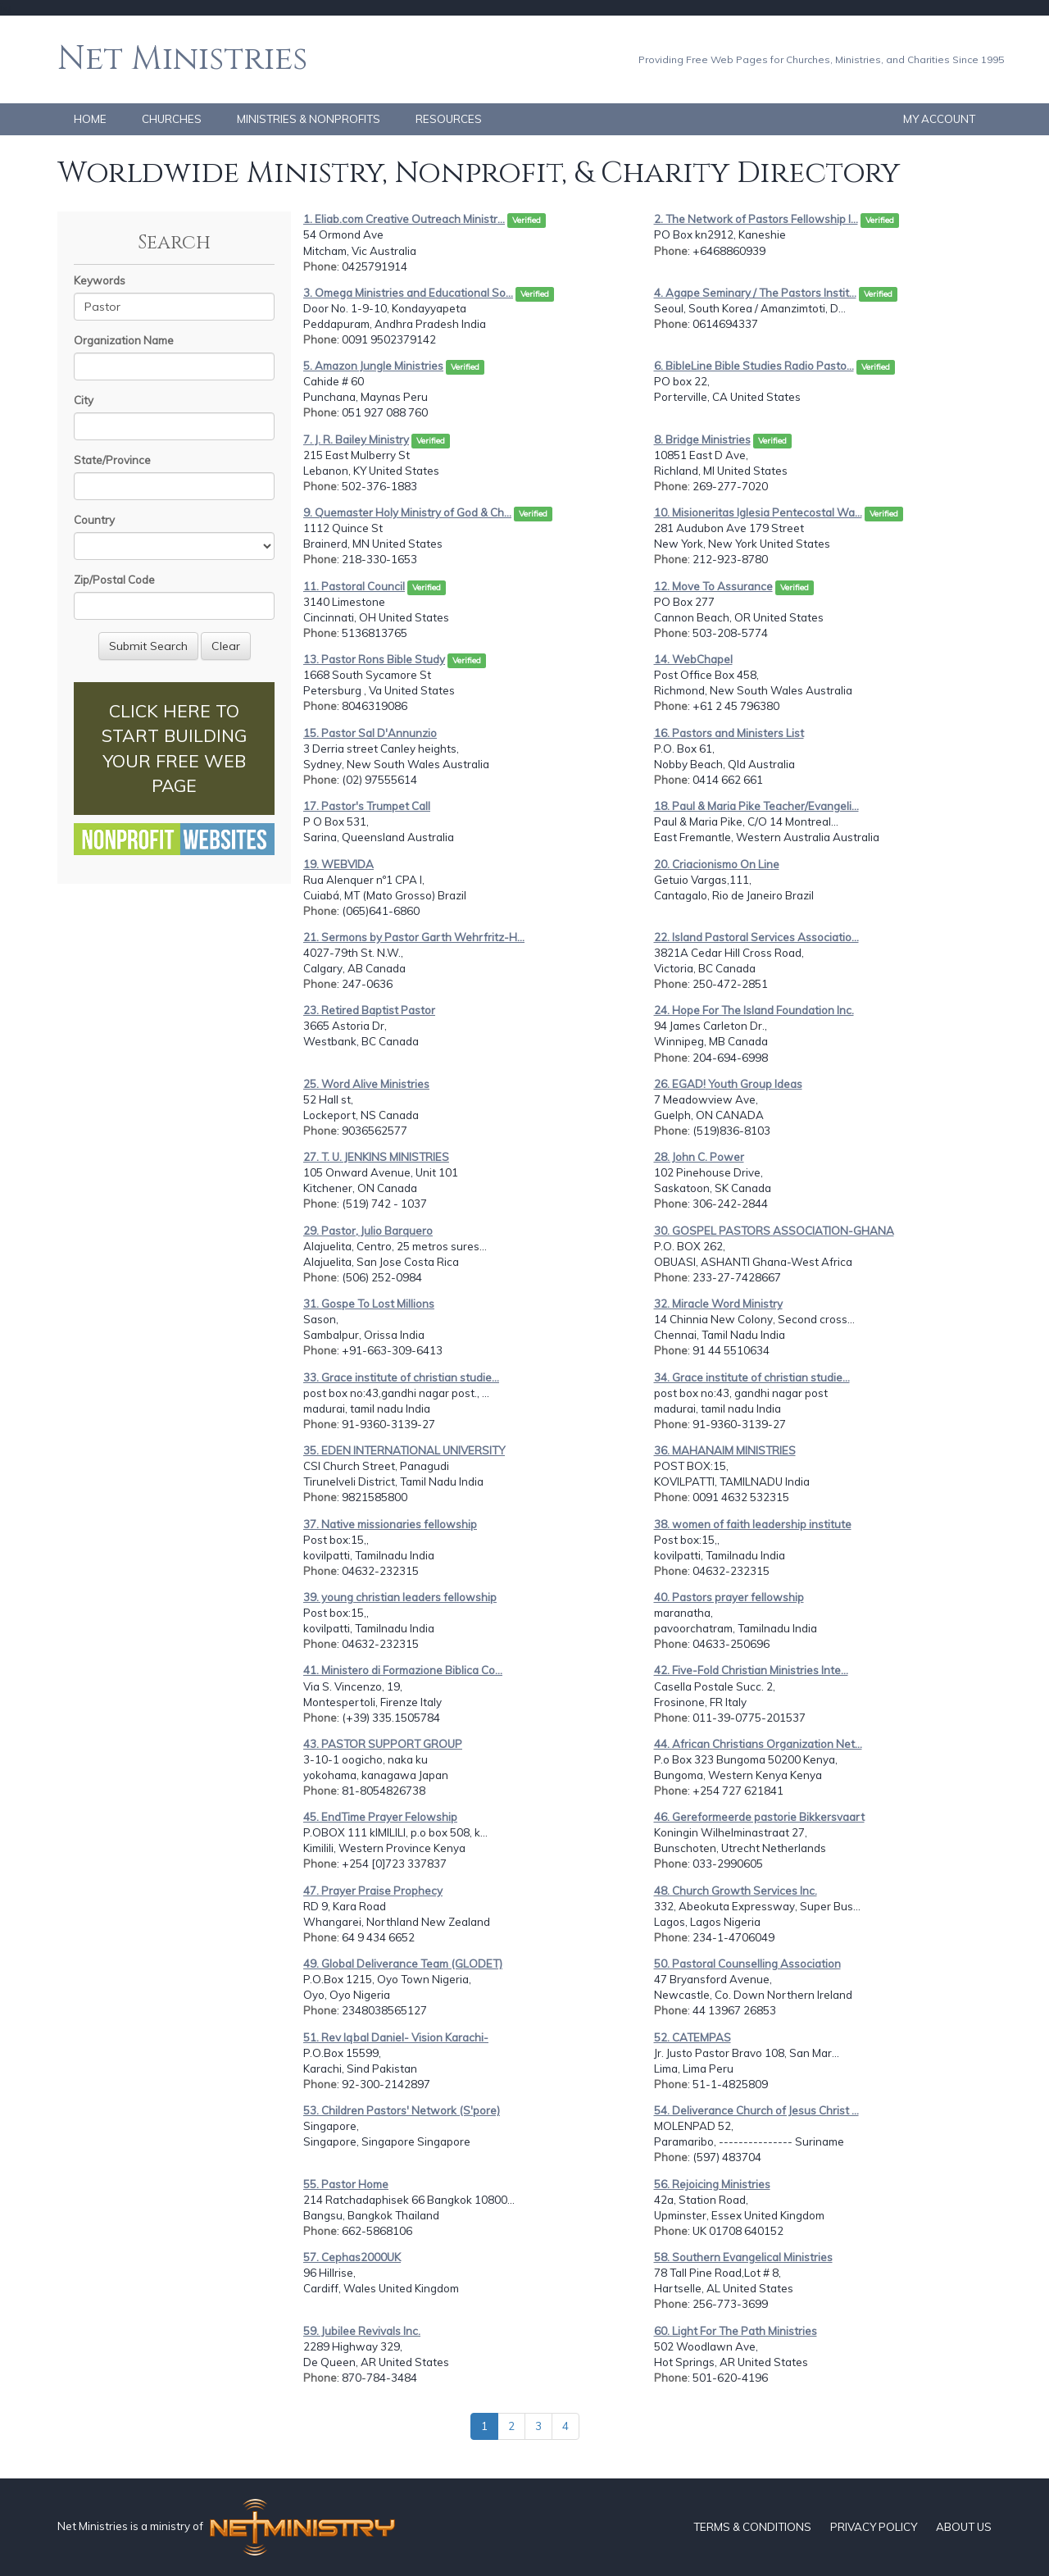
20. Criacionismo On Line (716, 864)
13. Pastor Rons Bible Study (374, 659)
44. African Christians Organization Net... (758, 1743)
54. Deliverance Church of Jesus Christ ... (756, 2110)
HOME (90, 118)
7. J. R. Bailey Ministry (356, 439)
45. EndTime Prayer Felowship (380, 1816)
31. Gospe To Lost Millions (368, 1303)
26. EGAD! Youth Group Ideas (728, 1083)
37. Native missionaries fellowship (390, 1524)
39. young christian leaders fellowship (400, 1597)
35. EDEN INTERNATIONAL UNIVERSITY (404, 1450)
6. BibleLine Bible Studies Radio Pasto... (754, 365)
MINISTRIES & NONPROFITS (308, 118)
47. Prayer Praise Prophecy (373, 1890)
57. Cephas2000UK (352, 2257)
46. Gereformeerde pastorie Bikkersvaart (759, 1816)
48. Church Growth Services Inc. (735, 1890)
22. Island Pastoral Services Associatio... (756, 937)
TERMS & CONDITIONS (752, 2526)
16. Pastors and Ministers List (729, 733)
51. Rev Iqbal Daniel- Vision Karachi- (395, 2037)
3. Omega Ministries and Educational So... (408, 292)
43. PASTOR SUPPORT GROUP (382, 1743)
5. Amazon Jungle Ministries (373, 365)
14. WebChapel (693, 659)
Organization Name (124, 340)
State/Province (112, 460)
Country (94, 519)
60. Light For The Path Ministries (735, 2330)
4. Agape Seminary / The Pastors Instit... (755, 292)
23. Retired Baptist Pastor (369, 1010)
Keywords (99, 280)
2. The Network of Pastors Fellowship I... (756, 218)
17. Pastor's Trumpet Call (366, 805)
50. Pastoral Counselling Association (747, 1963)
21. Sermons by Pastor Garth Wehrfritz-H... (413, 937)
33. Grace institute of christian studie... (401, 1377)
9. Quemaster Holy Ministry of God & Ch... (407, 512)
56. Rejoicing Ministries (712, 2184)
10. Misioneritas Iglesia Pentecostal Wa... (758, 512)
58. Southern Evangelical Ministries (743, 2257)
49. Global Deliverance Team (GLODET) (402, 1963)
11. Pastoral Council (354, 586)
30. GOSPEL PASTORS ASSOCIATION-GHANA (774, 1230)
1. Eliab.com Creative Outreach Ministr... (404, 218)
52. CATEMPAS (692, 2037)
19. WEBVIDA (338, 864)
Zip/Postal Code (114, 579)
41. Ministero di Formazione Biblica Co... (402, 1670)
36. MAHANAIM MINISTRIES (725, 1450)
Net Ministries (182, 59)
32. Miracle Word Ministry (718, 1303)
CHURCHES (172, 118)
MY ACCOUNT (939, 118)
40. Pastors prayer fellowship (729, 1597)
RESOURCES (449, 118)
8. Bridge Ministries (702, 439)
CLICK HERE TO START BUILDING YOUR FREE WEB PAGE (174, 748)
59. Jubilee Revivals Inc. (361, 2330)
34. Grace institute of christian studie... (752, 1377)
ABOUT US (964, 2526)
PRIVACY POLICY (873, 2526)
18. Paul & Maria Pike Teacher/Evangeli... (756, 805)
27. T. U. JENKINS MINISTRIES (376, 1156)
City (83, 400)
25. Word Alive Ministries (366, 1083)
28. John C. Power (699, 1156)
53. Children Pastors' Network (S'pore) (401, 2110)
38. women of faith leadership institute (752, 1524)
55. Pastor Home (345, 2184)
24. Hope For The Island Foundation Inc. (754, 1010)
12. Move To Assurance (713, 586)
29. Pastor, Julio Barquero (368, 1230)
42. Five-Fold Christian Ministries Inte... (751, 1670)
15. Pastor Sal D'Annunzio (370, 733)
